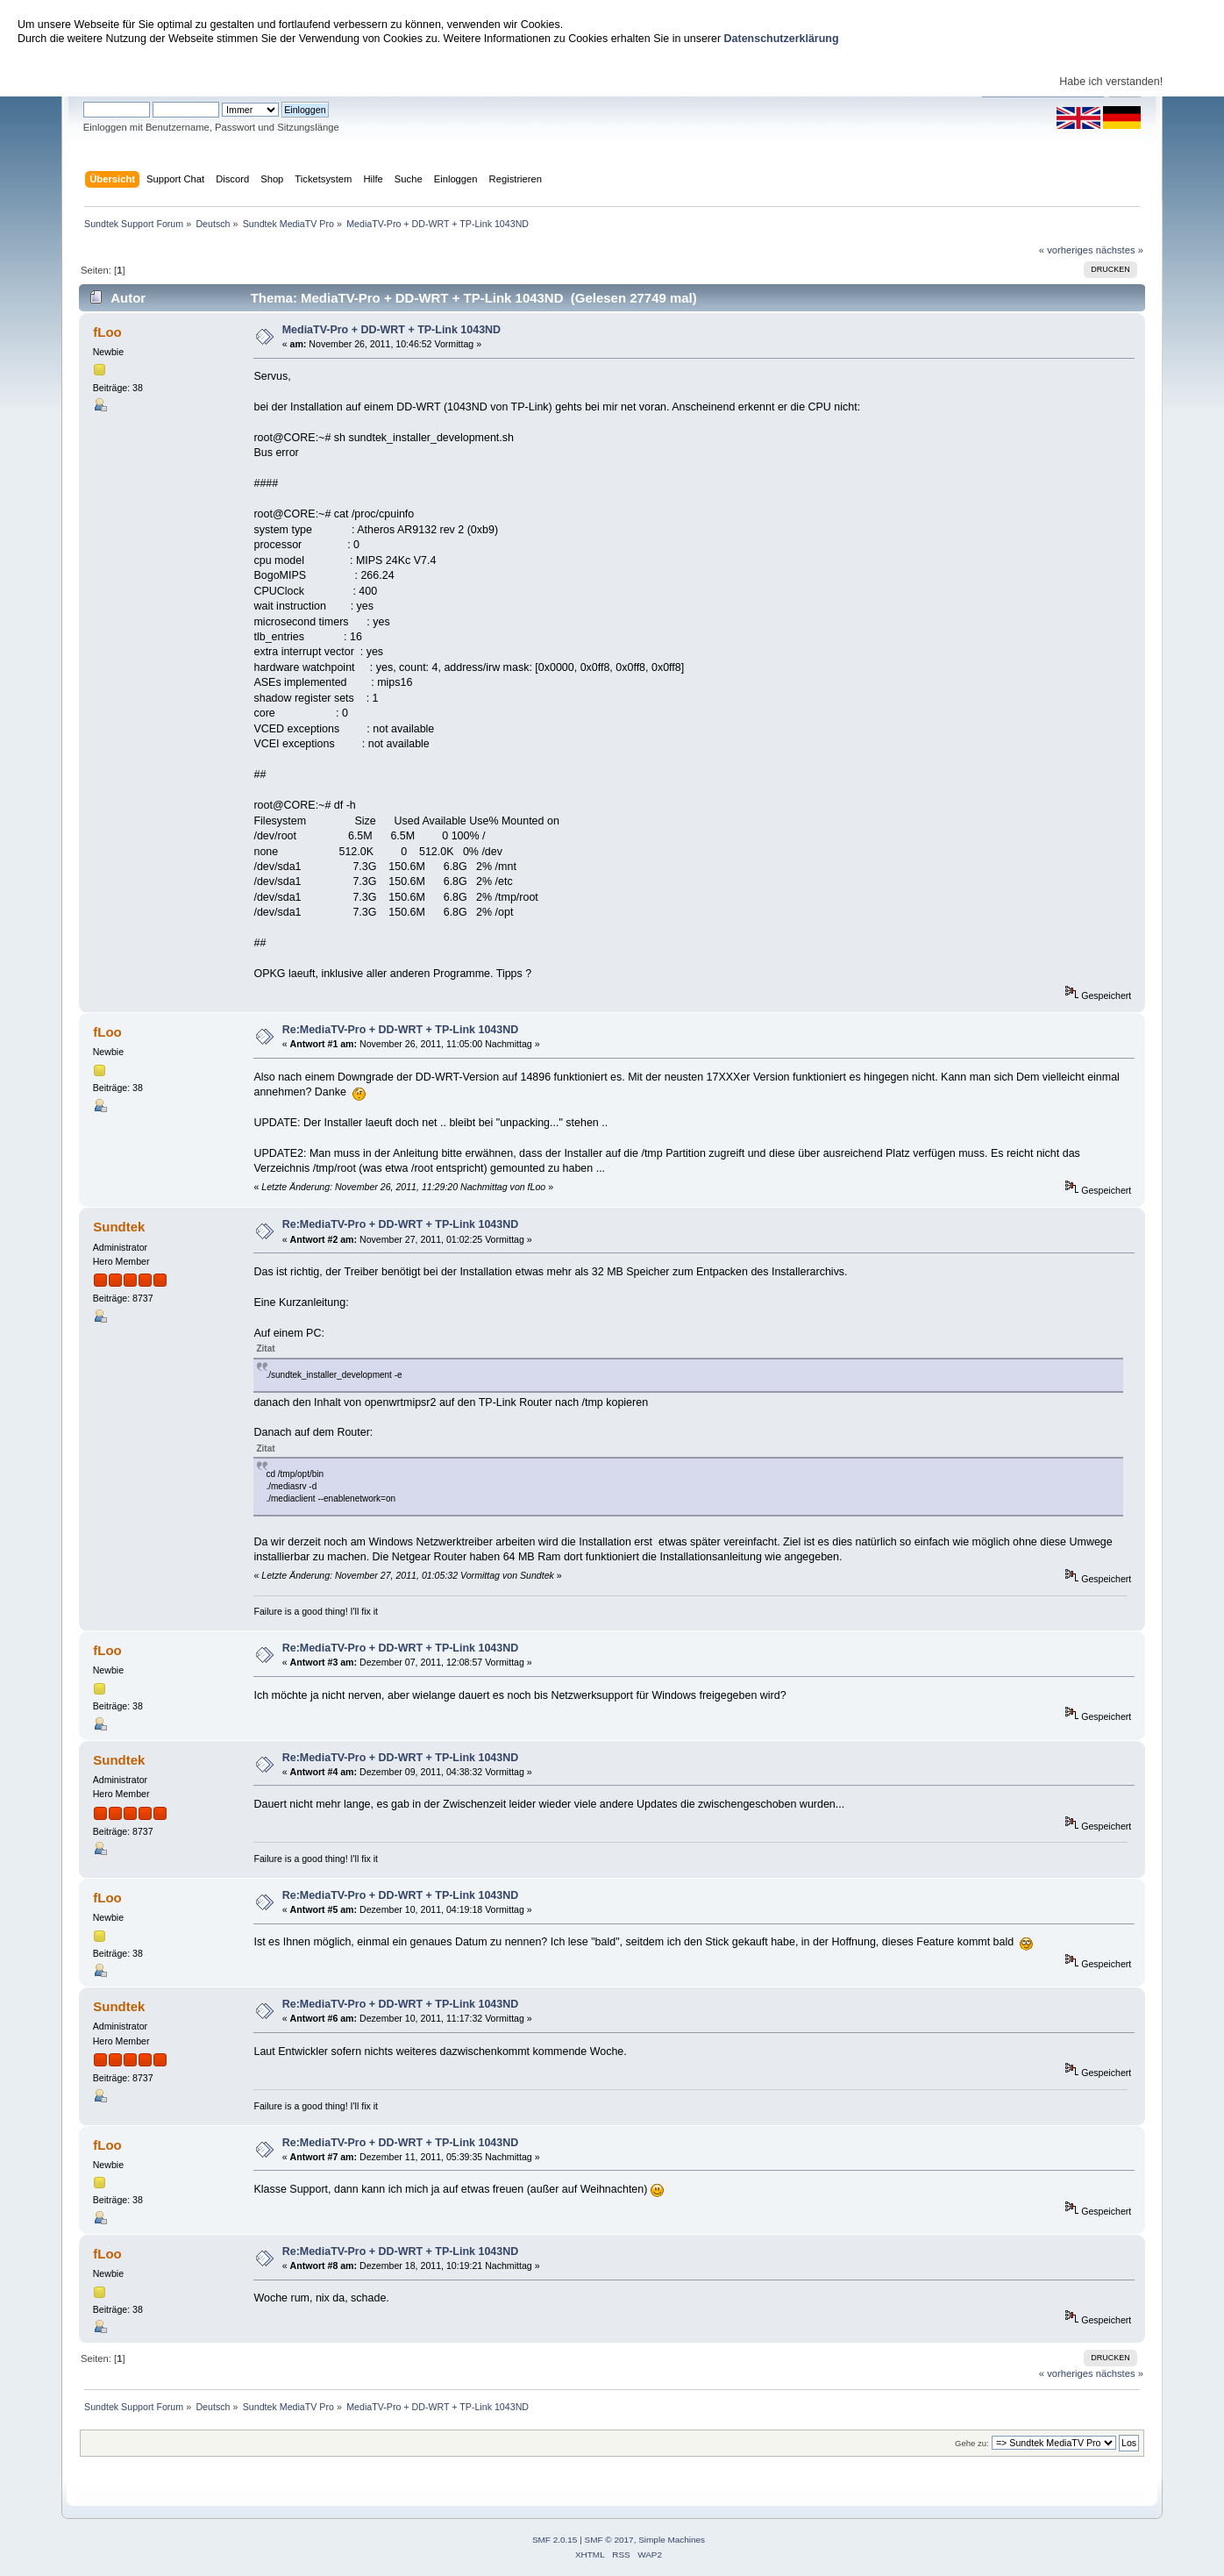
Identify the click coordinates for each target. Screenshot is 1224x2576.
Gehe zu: (972, 2443)
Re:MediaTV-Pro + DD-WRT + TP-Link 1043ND (400, 1030)
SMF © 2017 (609, 2539)
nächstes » (1119, 250)
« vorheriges (1066, 250)
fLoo (107, 332)
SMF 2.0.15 (555, 2539)
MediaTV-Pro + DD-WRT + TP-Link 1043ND (391, 330)
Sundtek (119, 1226)
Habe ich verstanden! (1111, 81)
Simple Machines (671, 2539)
